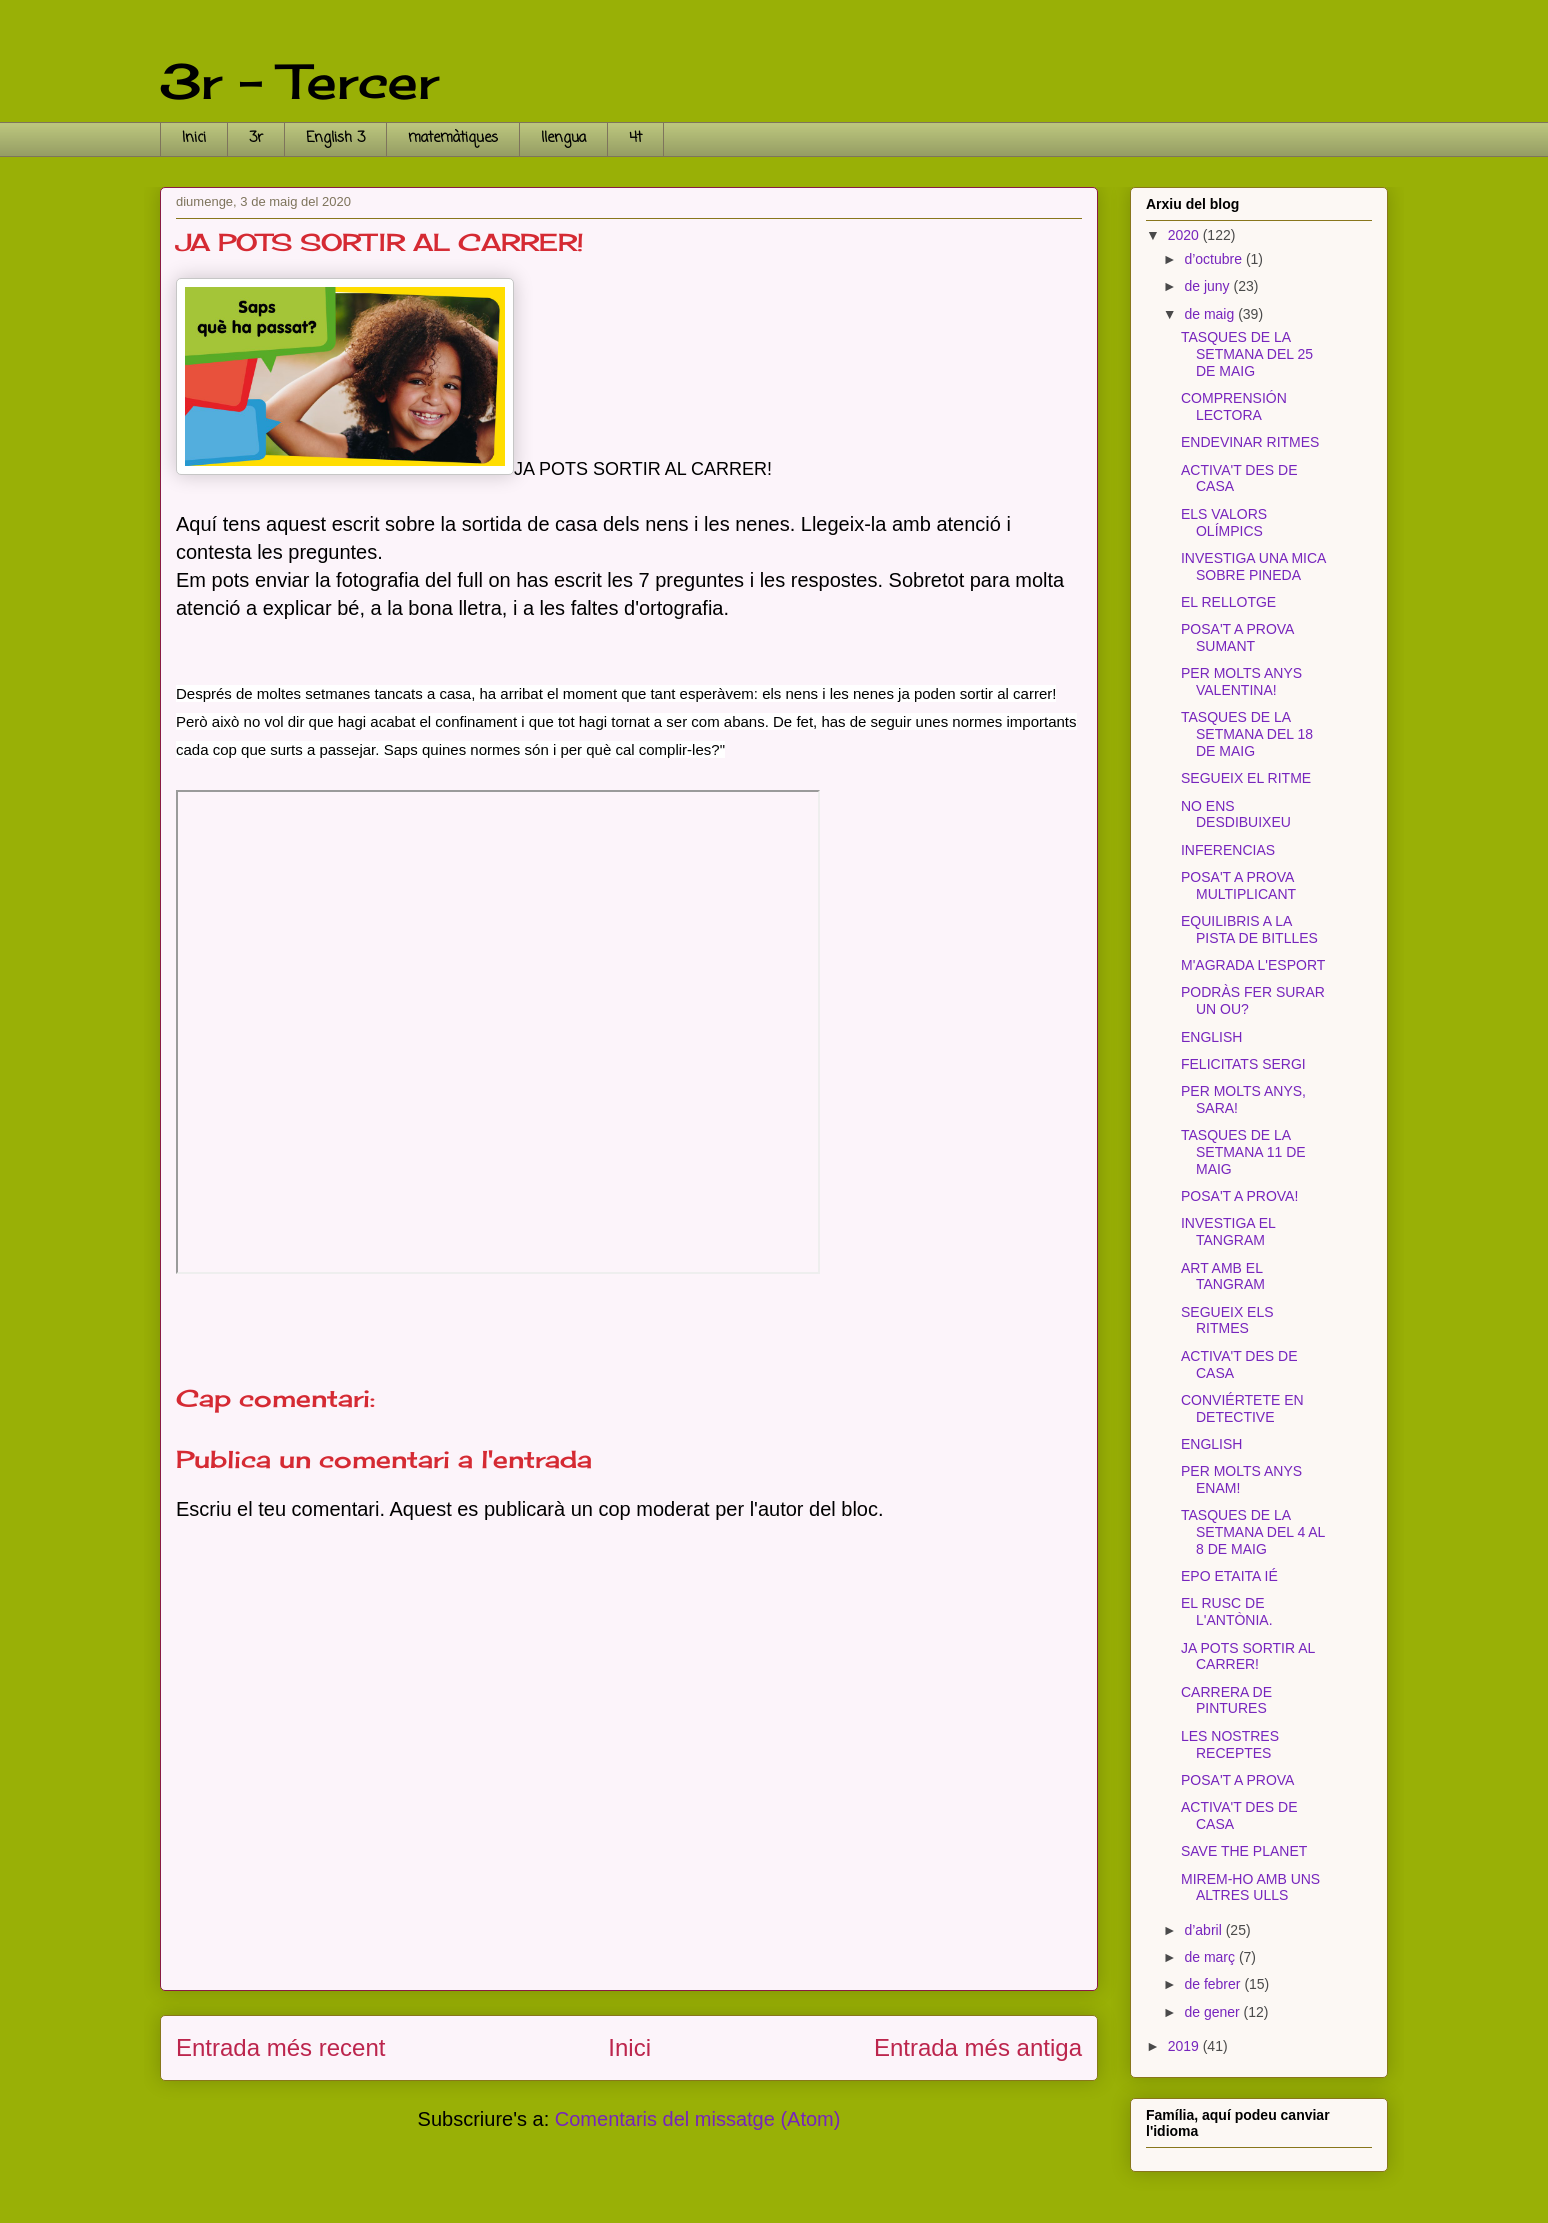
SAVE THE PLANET (1244, 1851)
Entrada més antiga (978, 2047)
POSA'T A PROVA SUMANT (1237, 637)
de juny (1208, 286)
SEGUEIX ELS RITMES (1227, 1320)
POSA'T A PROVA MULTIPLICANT (1238, 885)
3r (256, 138)
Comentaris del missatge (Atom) (698, 2119)
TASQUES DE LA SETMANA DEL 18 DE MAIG (1247, 734)
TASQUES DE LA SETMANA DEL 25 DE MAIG (1247, 354)
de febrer (1214, 1984)
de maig (1211, 314)
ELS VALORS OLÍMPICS (1224, 522)
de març (1211, 1957)
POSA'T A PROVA (1237, 1780)
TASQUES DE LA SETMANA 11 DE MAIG (1243, 1152)
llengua (563, 138)
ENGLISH (1211, 1037)
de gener (1213, 2012)
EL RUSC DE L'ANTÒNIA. (1227, 1611)
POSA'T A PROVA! (1239, 1196)
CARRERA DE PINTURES (1226, 1700)
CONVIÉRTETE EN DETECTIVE (1242, 1408)
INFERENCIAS (1228, 850)
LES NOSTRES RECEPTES (1230, 1744)
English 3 (335, 138)
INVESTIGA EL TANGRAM (1228, 1231)
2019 (1185, 2046)
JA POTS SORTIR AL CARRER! (1248, 1656)
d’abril (1204, 1930)
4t (635, 138)
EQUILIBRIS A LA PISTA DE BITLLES (1249, 929)
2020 (1185, 235)
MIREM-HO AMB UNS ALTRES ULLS (1250, 1887)
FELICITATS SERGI (1243, 1064)
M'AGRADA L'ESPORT (1253, 965)
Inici (194, 138)
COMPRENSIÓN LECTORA (1234, 406)
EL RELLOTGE (1228, 602)
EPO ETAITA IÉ (1229, 1576)
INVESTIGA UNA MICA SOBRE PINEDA (1253, 566)
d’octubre (1214, 259)
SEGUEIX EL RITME (1246, 778)
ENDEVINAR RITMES (1250, 442)
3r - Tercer (299, 81)
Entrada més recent (280, 2047)
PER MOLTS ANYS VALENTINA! (1241, 681)
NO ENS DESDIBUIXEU (1236, 814)
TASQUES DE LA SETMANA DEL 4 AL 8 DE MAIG (1253, 1532)
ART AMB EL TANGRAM (1223, 1276)
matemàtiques (453, 138)
